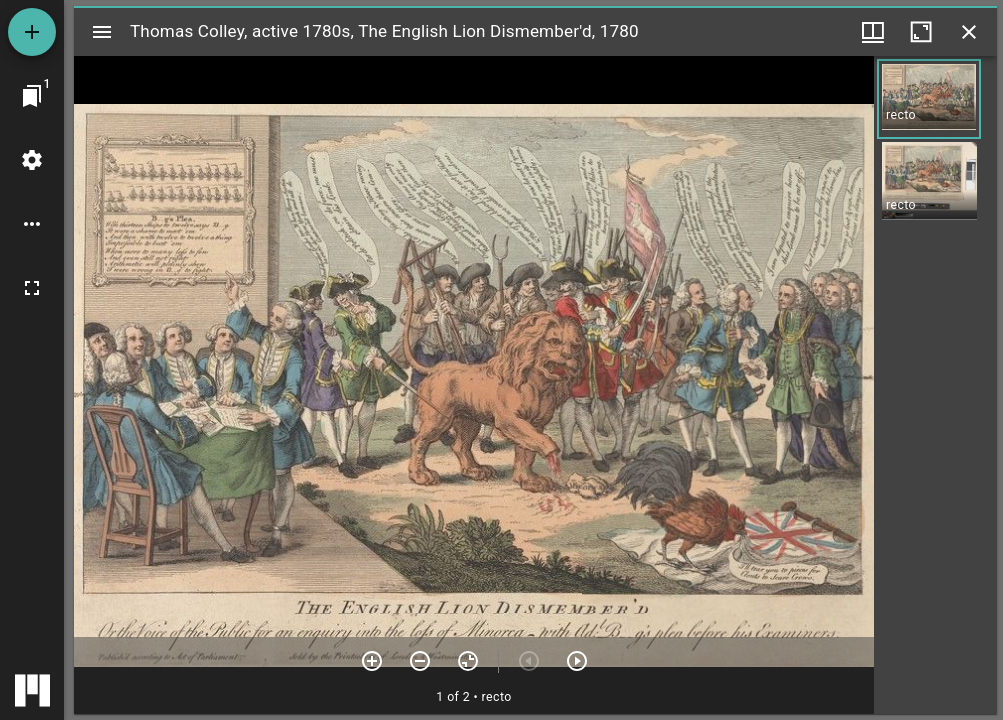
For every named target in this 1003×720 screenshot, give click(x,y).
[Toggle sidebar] (102, 32)
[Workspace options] (32, 224)
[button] (929, 99)
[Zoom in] (372, 661)
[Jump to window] (32, 96)
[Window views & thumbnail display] (873, 32)
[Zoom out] (420, 661)
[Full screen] (32, 288)
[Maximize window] (921, 32)
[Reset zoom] (468, 661)
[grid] (935, 385)
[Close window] (969, 32)
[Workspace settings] (32, 160)
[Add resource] (32, 32)
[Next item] (577, 661)
